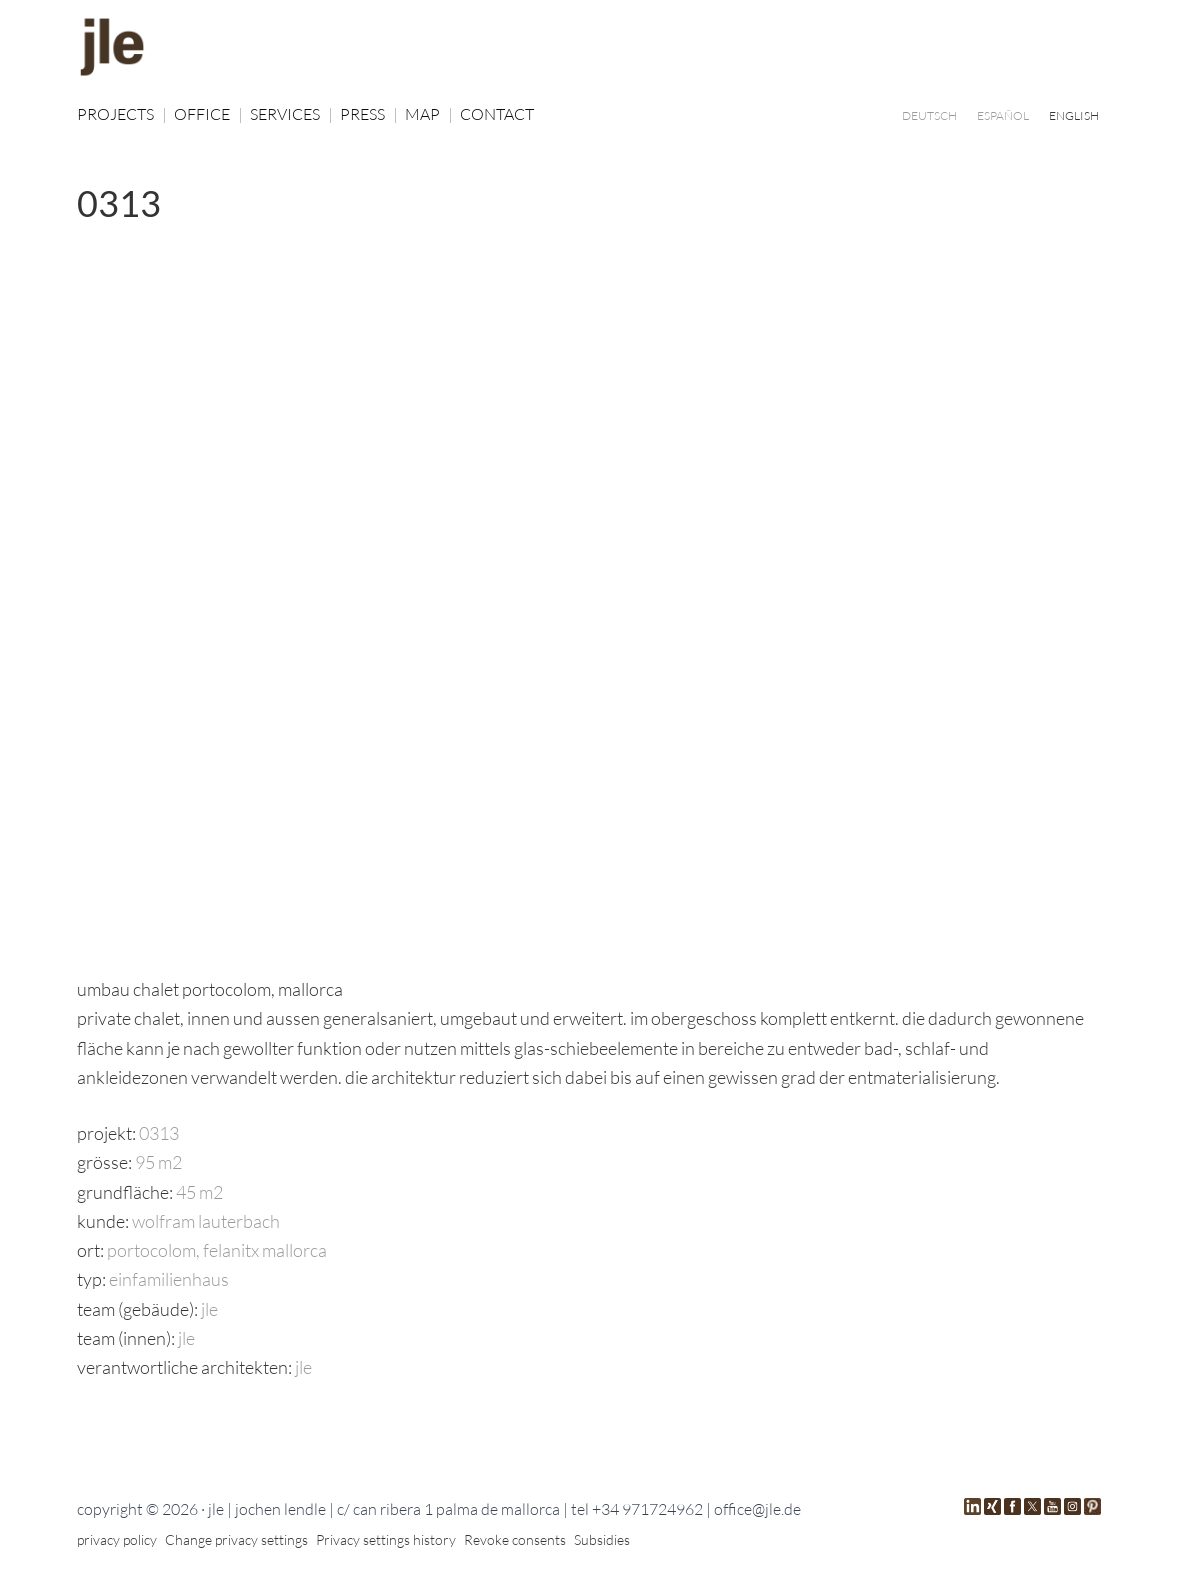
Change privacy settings (236, 1539)
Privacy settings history (386, 1539)
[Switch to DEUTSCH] (929, 115)
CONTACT (497, 114)
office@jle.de (757, 1509)
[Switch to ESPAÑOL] (1003, 115)
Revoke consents (515, 1539)
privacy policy (117, 1539)
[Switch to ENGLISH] (1074, 115)
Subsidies (602, 1539)
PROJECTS (122, 114)
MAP (429, 114)
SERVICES (291, 114)
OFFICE (208, 114)
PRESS (369, 114)
